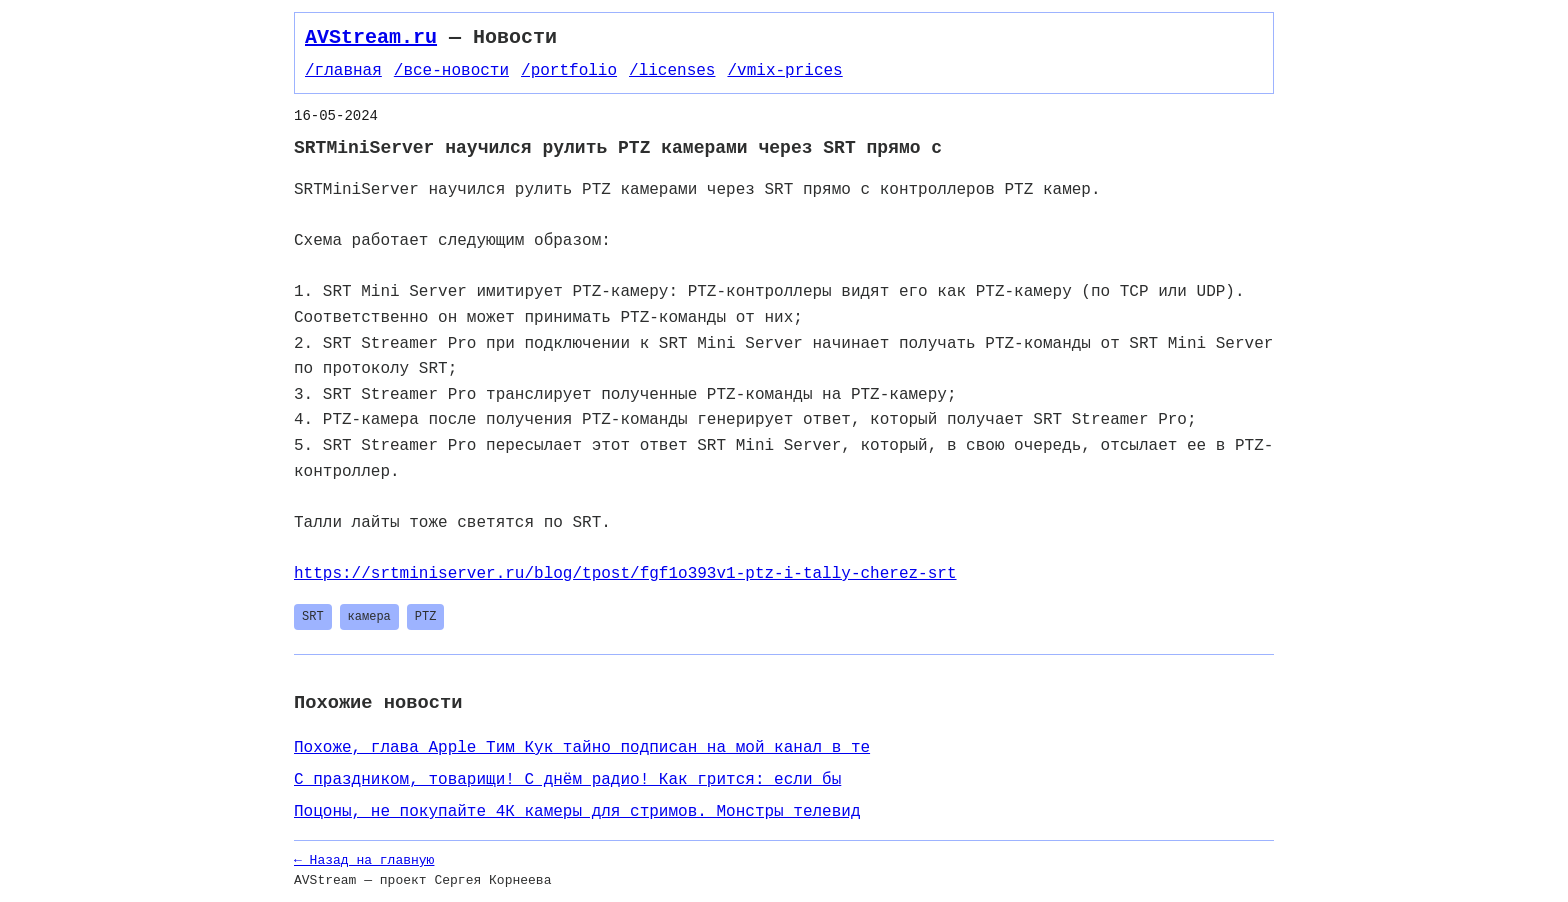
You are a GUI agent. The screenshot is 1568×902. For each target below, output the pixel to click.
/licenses (672, 71)
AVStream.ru (371, 37)
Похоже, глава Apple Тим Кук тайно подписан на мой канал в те (582, 748)
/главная (343, 71)
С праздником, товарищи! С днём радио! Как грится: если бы (567, 780)
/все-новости (451, 71)
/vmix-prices (784, 71)
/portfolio (569, 71)
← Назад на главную (364, 860)
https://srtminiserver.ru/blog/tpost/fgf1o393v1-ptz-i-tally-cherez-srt (625, 574)
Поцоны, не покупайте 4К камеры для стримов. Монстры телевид (577, 812)
